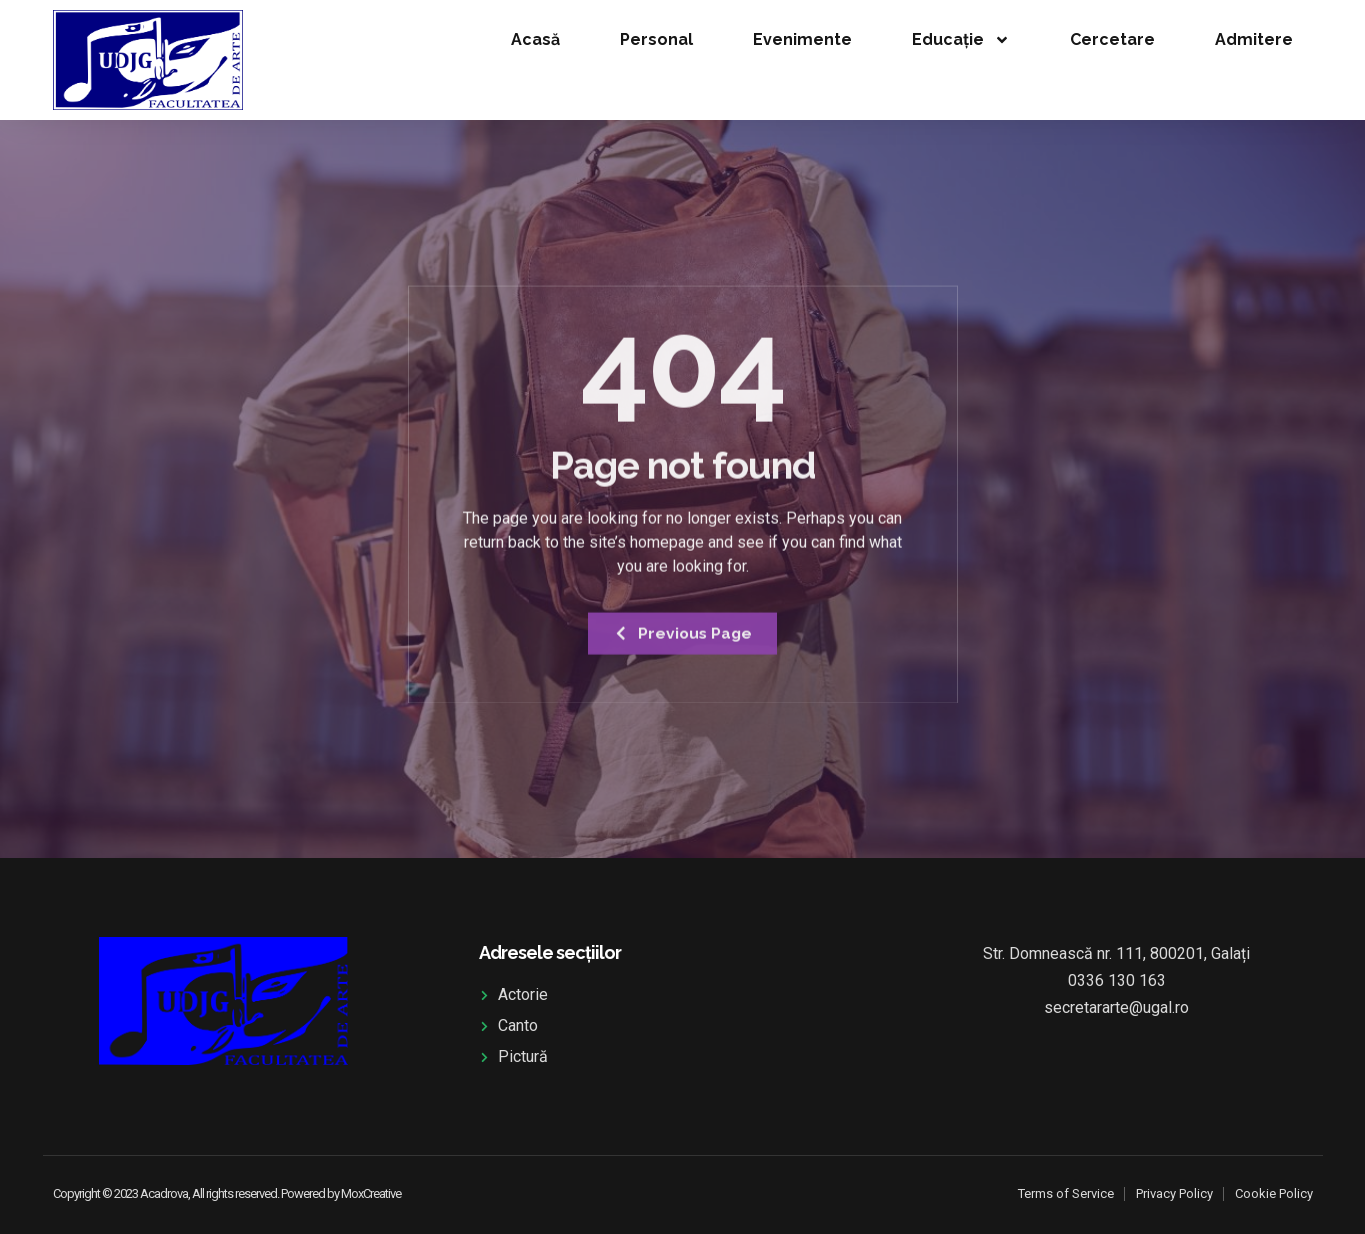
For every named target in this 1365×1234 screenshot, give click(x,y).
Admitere (1254, 39)
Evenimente (802, 39)
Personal (656, 39)
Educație (961, 40)
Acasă (535, 39)
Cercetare (1112, 39)
